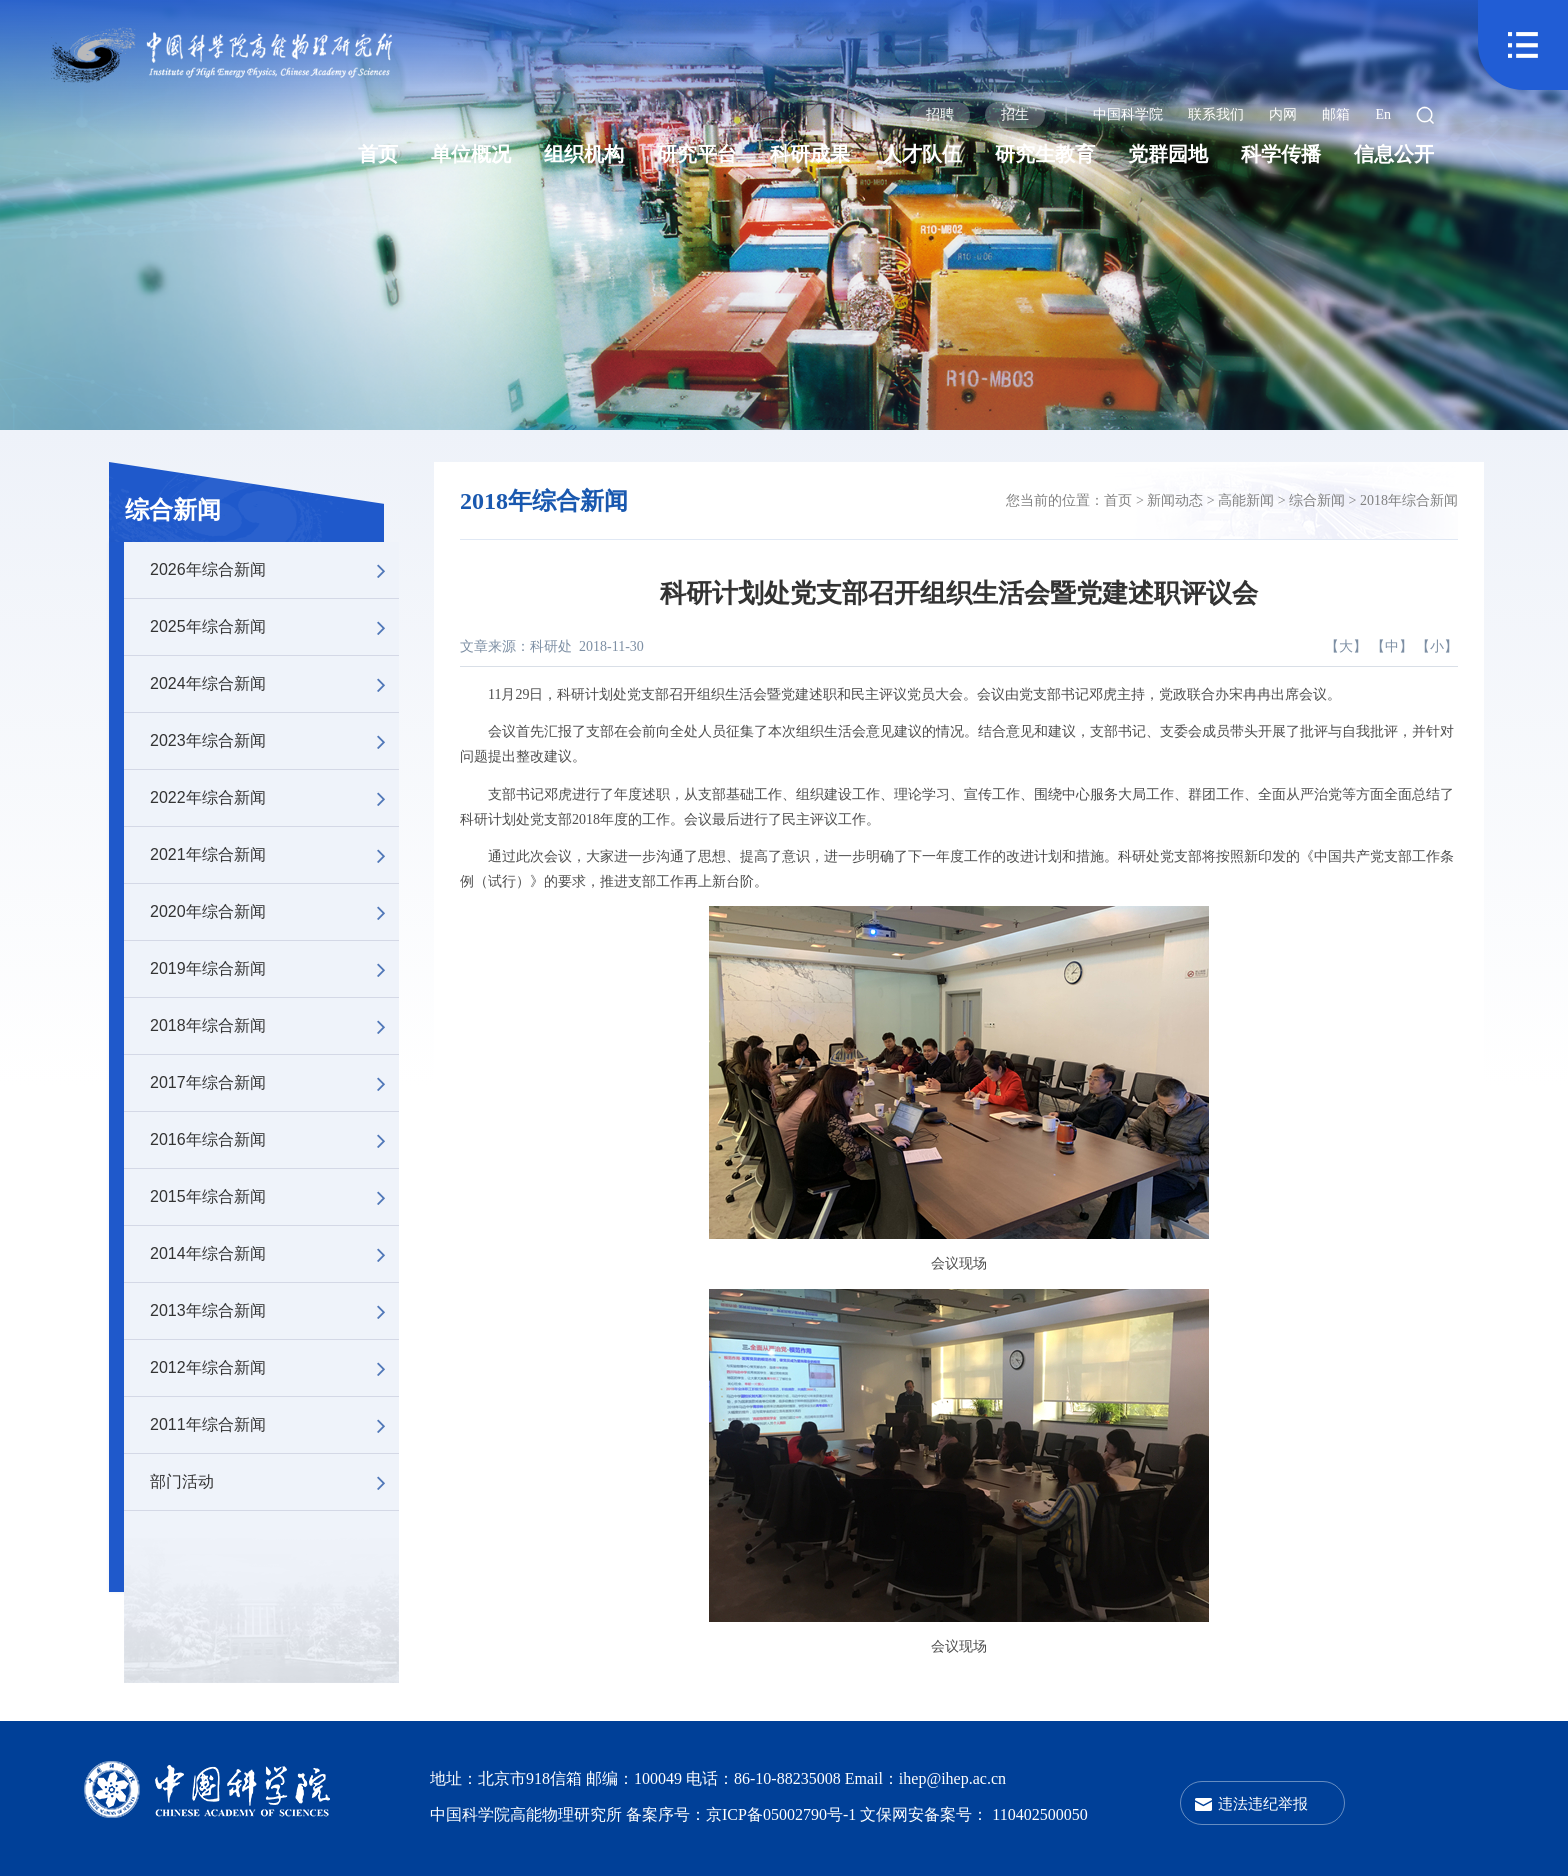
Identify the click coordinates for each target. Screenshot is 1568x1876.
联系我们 (1216, 114)
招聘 (940, 114)
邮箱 (1336, 114)
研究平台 (697, 154)
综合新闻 (173, 510)
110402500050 (1039, 1814)
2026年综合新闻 (274, 570)
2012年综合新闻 (274, 1368)
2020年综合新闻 (274, 912)
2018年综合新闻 (274, 1026)
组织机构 (584, 154)
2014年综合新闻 (274, 1254)
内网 (1283, 114)
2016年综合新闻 (274, 1140)
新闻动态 (1175, 500)
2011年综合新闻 (274, 1425)
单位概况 (471, 154)
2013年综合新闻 (274, 1311)
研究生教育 (1045, 154)
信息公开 (1394, 154)
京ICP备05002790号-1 (783, 1814)
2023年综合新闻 (274, 741)
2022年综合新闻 (274, 798)
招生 (1015, 114)
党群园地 (1168, 154)
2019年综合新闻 (274, 969)
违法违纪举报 (1263, 1803)
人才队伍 (922, 154)
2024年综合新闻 (274, 684)
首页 (378, 154)
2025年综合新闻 (274, 627)
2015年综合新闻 (274, 1197)
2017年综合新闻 (274, 1083)
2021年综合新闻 (274, 855)
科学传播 (1281, 154)
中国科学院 (1128, 114)
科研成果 (810, 154)
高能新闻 (1246, 500)
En (1383, 114)
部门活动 (274, 1482)
